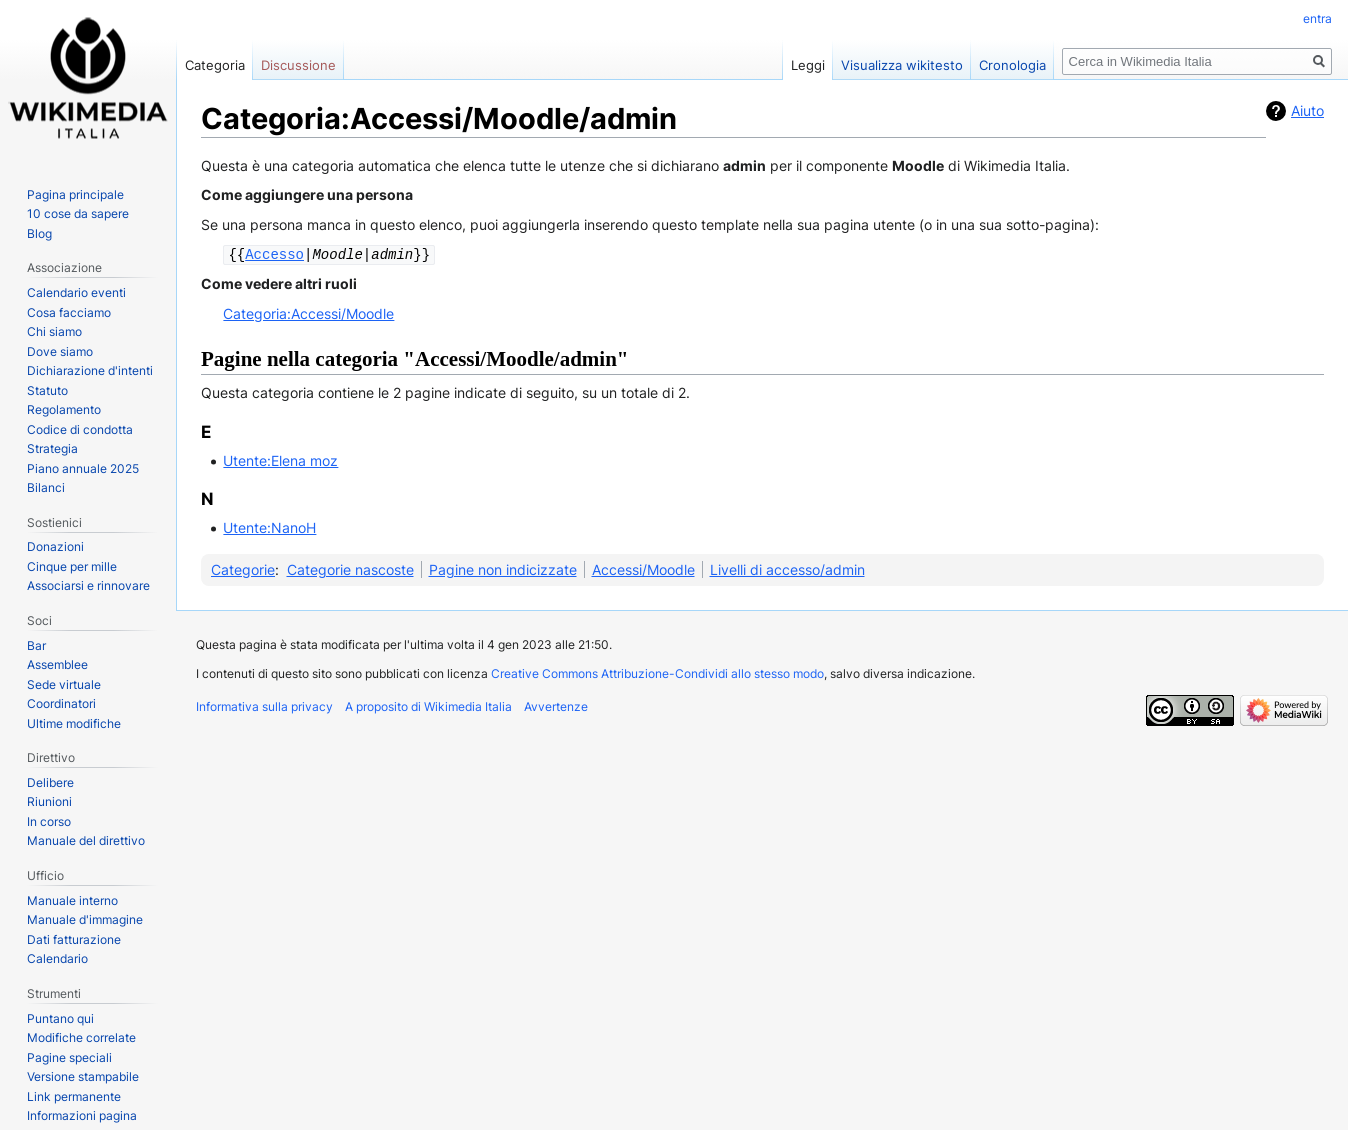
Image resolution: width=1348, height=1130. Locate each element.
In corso (49, 821)
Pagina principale (75, 194)
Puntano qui (60, 1018)
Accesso (274, 253)
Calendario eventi (76, 292)
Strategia (52, 448)
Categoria (215, 65)
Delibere (50, 782)
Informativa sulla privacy (264, 705)
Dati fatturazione (74, 939)
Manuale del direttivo (86, 840)
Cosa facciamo (69, 312)
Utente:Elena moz (280, 459)
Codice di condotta (80, 429)
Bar (36, 645)
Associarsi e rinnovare (88, 585)
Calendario (57, 958)
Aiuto (1307, 110)
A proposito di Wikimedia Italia (428, 705)
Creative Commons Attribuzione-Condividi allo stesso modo (657, 672)
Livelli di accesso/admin (787, 568)
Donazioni (55, 546)
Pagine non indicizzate (503, 568)
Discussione (298, 65)
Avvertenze (556, 705)
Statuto (47, 390)
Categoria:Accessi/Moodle (308, 312)
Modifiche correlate (81, 1037)
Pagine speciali (69, 1057)
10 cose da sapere (78, 213)
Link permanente (74, 1096)
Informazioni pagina (82, 1115)
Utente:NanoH (269, 526)
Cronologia (1012, 65)
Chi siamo (54, 331)
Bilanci (46, 487)
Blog (39, 233)
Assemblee (57, 664)
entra (1317, 18)
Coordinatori (61, 703)
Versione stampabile (83, 1076)
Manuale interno (72, 900)
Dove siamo (60, 351)
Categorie (243, 568)
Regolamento (64, 409)
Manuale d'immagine (85, 919)
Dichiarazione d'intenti (90, 370)
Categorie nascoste (350, 568)
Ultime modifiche (74, 723)
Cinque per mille (72, 566)
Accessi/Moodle (643, 568)
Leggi (808, 65)
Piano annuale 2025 (83, 468)
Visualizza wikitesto (902, 65)
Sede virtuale (64, 684)
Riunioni (49, 801)
